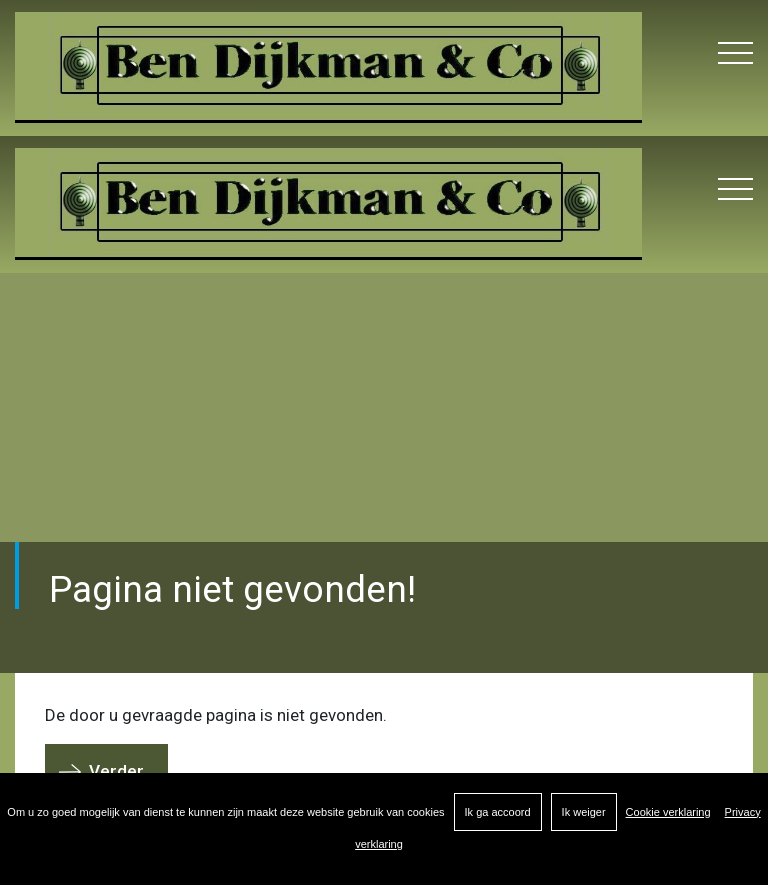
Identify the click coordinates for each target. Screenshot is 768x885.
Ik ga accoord (498, 812)
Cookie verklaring (668, 812)
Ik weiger (584, 812)
